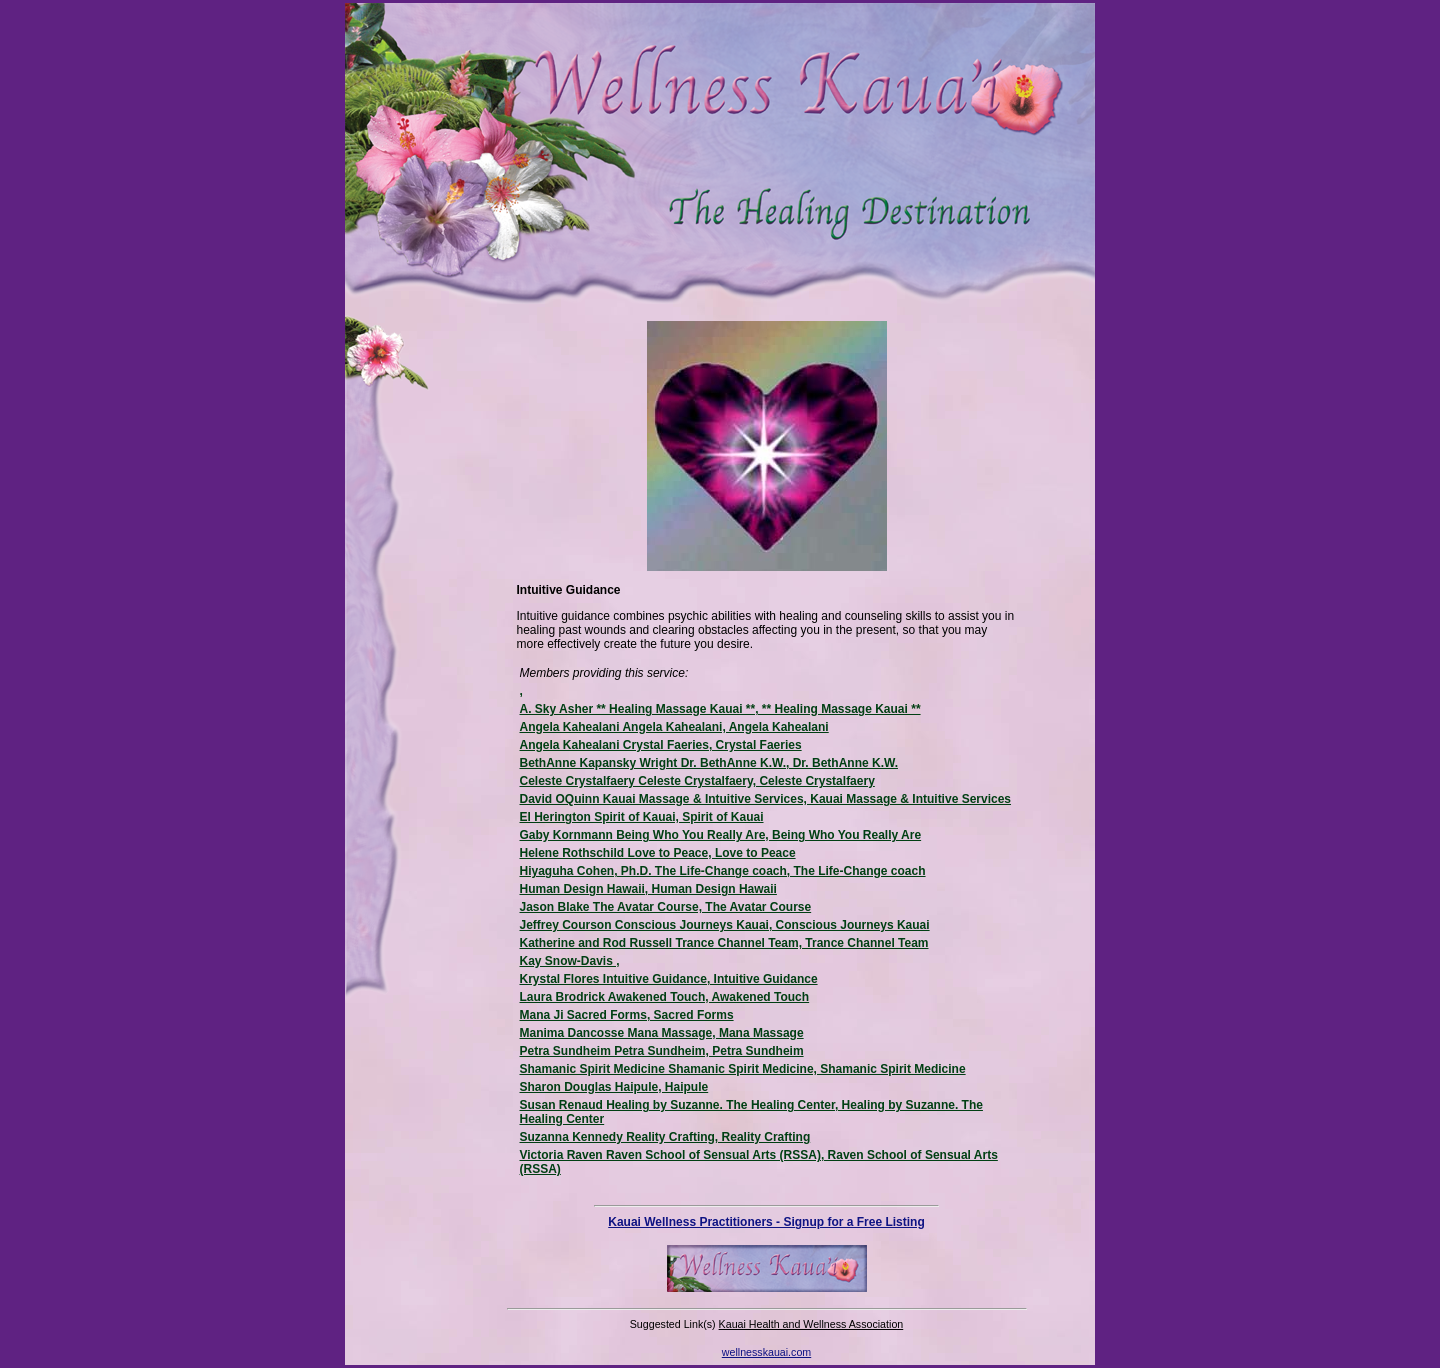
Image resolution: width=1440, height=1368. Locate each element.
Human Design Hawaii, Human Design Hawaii (648, 889)
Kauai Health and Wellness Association (811, 1324)
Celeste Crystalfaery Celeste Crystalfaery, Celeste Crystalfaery (697, 781)
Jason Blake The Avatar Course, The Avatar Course (666, 907)
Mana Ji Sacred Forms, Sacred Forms (627, 1015)
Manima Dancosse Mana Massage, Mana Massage (662, 1033)
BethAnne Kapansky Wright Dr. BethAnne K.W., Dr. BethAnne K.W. (709, 763)
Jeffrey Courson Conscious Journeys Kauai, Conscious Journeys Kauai (725, 925)
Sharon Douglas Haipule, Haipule (614, 1087)
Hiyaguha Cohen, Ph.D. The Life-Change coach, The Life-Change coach (723, 871)
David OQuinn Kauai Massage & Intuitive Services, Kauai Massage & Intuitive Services (766, 799)
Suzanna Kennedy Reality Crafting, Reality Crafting (665, 1137)
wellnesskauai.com (766, 1352)
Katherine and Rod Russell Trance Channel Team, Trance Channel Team (724, 943)
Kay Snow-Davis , (570, 961)
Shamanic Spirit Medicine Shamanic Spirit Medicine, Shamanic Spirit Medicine (743, 1069)
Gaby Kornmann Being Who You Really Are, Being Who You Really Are (721, 835)
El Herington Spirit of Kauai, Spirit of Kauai (642, 817)
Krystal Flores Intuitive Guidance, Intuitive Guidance (669, 979)
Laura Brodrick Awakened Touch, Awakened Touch (665, 997)
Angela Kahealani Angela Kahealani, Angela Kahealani (674, 727)
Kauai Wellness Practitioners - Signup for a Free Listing (766, 1222)
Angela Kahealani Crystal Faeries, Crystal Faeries (661, 745)
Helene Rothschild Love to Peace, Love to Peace (658, 853)
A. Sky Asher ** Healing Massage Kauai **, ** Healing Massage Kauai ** (720, 709)
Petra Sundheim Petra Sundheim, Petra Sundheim (662, 1051)
